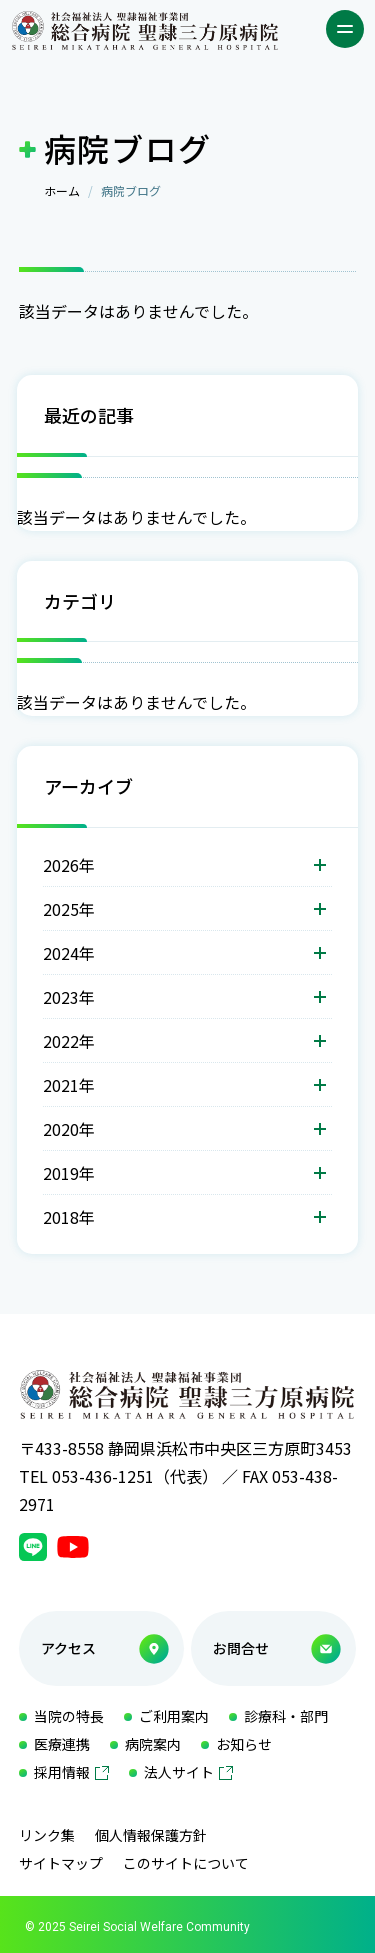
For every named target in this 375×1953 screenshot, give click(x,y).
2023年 (69, 997)
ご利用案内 (174, 1716)
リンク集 (47, 1835)
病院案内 (153, 1744)
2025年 (69, 909)
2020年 (69, 1129)
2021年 (69, 1085)
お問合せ (241, 1648)
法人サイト (179, 1772)
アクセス (68, 1648)
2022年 (69, 1041)
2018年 (69, 1217)
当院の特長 (69, 1716)
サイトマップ (61, 1863)
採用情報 (62, 1772)
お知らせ (244, 1744)
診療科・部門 (286, 1716)
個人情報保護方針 (151, 1835)
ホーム (62, 190)
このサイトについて (186, 1863)
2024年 (69, 953)
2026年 (69, 865)
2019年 (69, 1173)
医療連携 (62, 1744)
